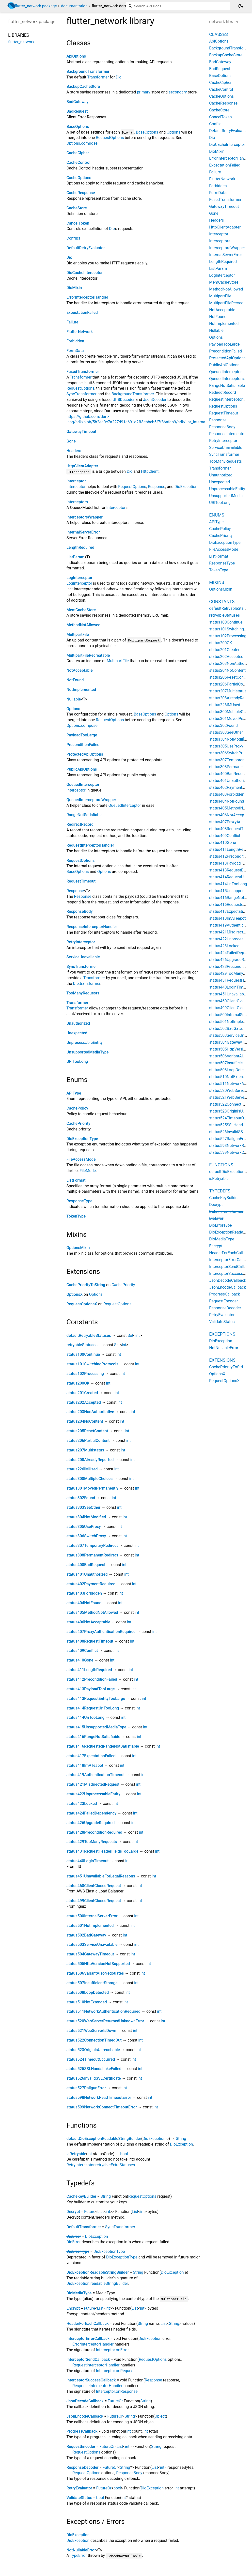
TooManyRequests (82, 993)
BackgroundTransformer (88, 71)
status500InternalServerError (92, 1916)
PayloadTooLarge (81, 735)
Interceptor (76, 481)
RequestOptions (110, 137)
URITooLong (77, 1061)
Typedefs (219, 1190)
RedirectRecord (80, 824)
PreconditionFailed (82, 744)
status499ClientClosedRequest (93, 1900)
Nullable (73, 699)
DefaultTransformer (83, 2227)
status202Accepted (83, 1402)
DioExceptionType (82, 1138)
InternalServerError (83, 532)
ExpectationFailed (82, 312)
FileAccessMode (81, 1159)
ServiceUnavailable (83, 957)
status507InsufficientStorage (92, 1983)
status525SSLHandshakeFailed (93, 2068)
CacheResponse (80, 192)
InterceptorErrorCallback (88, 2338)
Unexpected (76, 1033)
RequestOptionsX (81, 1304)
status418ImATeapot (84, 1765)
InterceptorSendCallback (88, 2359)
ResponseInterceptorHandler (91, 926)
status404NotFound (83, 1602)
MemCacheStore (81, 610)
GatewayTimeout (81, 431)
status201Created (82, 1392)
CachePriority (78, 1123)
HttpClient (150, 471)
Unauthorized (78, 1023)
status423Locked (81, 1803)
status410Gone (79, 1660)
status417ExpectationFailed (90, 1755)
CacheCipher (77, 153)
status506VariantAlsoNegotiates (95, 1973)
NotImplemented (81, 689)
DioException (185, 486)
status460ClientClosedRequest (93, 1885)
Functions (221, 1164)
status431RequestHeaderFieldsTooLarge (102, 1851)
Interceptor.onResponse (117, 2391)
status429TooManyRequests (91, 1841)
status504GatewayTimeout (90, 1954)
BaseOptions (77, 126)
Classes (218, 34)
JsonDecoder (154, 399)
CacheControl (78, 162)
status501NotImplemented (90, 1925)
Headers (73, 450)
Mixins (216, 582)
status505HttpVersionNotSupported (98, 1963)
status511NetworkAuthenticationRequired (103, 2011)
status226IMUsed (82, 1469)
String (181, 2138)
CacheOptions (78, 177)
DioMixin (74, 287)
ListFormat (76, 1180)
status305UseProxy (83, 1526)
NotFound (75, 680)
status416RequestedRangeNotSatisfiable (102, 1746)
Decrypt (73, 2211)
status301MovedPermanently (92, 1488)
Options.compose (81, 143)
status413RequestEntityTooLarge (95, 1698)
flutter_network (21, 42)
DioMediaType (79, 2293)
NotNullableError (81, 2550)
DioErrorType (77, 2251)
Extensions (222, 1360)
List (100, 2211)
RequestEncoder (80, 2446)
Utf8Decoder (123, 399)
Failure (72, 322)
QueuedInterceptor (82, 784)
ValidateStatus (79, 2497)
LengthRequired (80, 547)
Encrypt (73, 2308)
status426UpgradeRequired (90, 1822)
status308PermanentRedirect (92, 1555)
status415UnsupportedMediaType (96, 1727)
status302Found (80, 1497)
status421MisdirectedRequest (92, 1784)
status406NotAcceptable (88, 1622)
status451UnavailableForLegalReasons (100, 1876)
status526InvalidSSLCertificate (93, 2078)
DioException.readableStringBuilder (97, 2283)
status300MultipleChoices (89, 1478)
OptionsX (74, 1294)
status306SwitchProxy (86, 1536)
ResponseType (79, 1201)
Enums (216, 515)
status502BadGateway (86, 1935)
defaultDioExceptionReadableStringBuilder (103, 2138)
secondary (178, 92)
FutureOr (115, 2401)
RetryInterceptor (80, 942)
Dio (119, 77)
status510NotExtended (86, 2002)
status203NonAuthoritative (90, 1411)
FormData (75, 350)
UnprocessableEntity (84, 1042)
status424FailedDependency (91, 1813)
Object (160, 2416)
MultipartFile (77, 634)
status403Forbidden (84, 1593)
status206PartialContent (88, 1440)
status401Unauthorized (87, 1574)
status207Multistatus (85, 1450)
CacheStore (76, 208)
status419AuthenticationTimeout (95, 1774)
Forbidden (75, 341)
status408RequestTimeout (89, 1641)
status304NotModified (86, 1517)
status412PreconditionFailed (91, 1679)
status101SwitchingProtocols (92, 1364)
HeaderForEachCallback (87, 2323)
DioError (73, 2236)
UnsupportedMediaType (87, 1052)
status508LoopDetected (87, 1992)
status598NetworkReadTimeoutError (98, 2097)
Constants (222, 601)
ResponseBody (79, 911)
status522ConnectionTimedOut (94, 2040)
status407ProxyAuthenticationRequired (101, 1631)
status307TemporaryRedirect (92, 1545)
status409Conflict (82, 1650)
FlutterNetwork (79, 331)
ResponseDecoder (82, 2467)
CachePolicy (77, 1108)
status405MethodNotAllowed (92, 1612)
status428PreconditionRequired (94, 1832)
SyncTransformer (81, 394)
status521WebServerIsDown (91, 2030)
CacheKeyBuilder (81, 2196)
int (137, 1335)
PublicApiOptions (81, 769)
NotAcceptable (79, 670)
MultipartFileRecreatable (88, 655)
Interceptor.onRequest (115, 2370)
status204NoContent (84, 1421)
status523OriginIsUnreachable (93, 2049)
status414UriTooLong (85, 1717)
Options (173, 132)
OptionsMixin (78, 1247)
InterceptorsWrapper (84, 517)
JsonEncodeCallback (84, 2416)
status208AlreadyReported (90, 1459)
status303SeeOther (83, 1507)
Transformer (98, 77)
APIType (73, 1093)
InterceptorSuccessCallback (91, 2380)
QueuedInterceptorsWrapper (91, 799)
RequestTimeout (80, 881)
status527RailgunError (86, 2088)
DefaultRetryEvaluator (85, 247)
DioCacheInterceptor (84, 272)
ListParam (75, 557)
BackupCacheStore (83, 86)
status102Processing (85, 1373)
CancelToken (77, 223)
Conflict (73, 238)
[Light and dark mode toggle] (241, 6)
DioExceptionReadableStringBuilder (97, 2272)
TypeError (78, 2555)
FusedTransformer (82, 371)
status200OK (77, 1383)
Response (156, 486)
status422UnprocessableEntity (93, 1794)
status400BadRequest (85, 1564)
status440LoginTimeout (87, 1861)
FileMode (87, 1170)
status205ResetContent (87, 1431)
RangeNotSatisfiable (84, 814)
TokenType (76, 1216)
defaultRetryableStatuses (88, 1335)
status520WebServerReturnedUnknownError (105, 2021)
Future (89, 2211)
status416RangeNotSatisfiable (93, 1736)
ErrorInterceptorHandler (87, 297)
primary (143, 92)
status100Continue (83, 1354)
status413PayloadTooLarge (90, 1689)
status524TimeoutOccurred (90, 2059)
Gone (71, 441)
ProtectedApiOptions (84, 754)
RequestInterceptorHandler (90, 845)
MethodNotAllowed (83, 625)
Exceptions (222, 1334)
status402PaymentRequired (90, 1584)
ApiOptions (76, 56)
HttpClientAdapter (82, 466)
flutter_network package (36, 6)
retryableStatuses (81, 1344)
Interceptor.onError (112, 2349)
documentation (74, 6)
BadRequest (77, 111)
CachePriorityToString (85, 1284)
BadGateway (77, 101)
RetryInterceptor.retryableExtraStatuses (100, 2165)
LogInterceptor (79, 577)
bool (124, 2153)
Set (130, 1335)
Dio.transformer (86, 983)
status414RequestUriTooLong (92, 1708)
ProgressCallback (81, 2431)
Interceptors (77, 502)
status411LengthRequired (89, 1669)
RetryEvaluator (79, 2488)
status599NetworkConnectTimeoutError (101, 2107)
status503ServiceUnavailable (92, 1944)
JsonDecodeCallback (85, 2401)
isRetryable (76, 2153)
